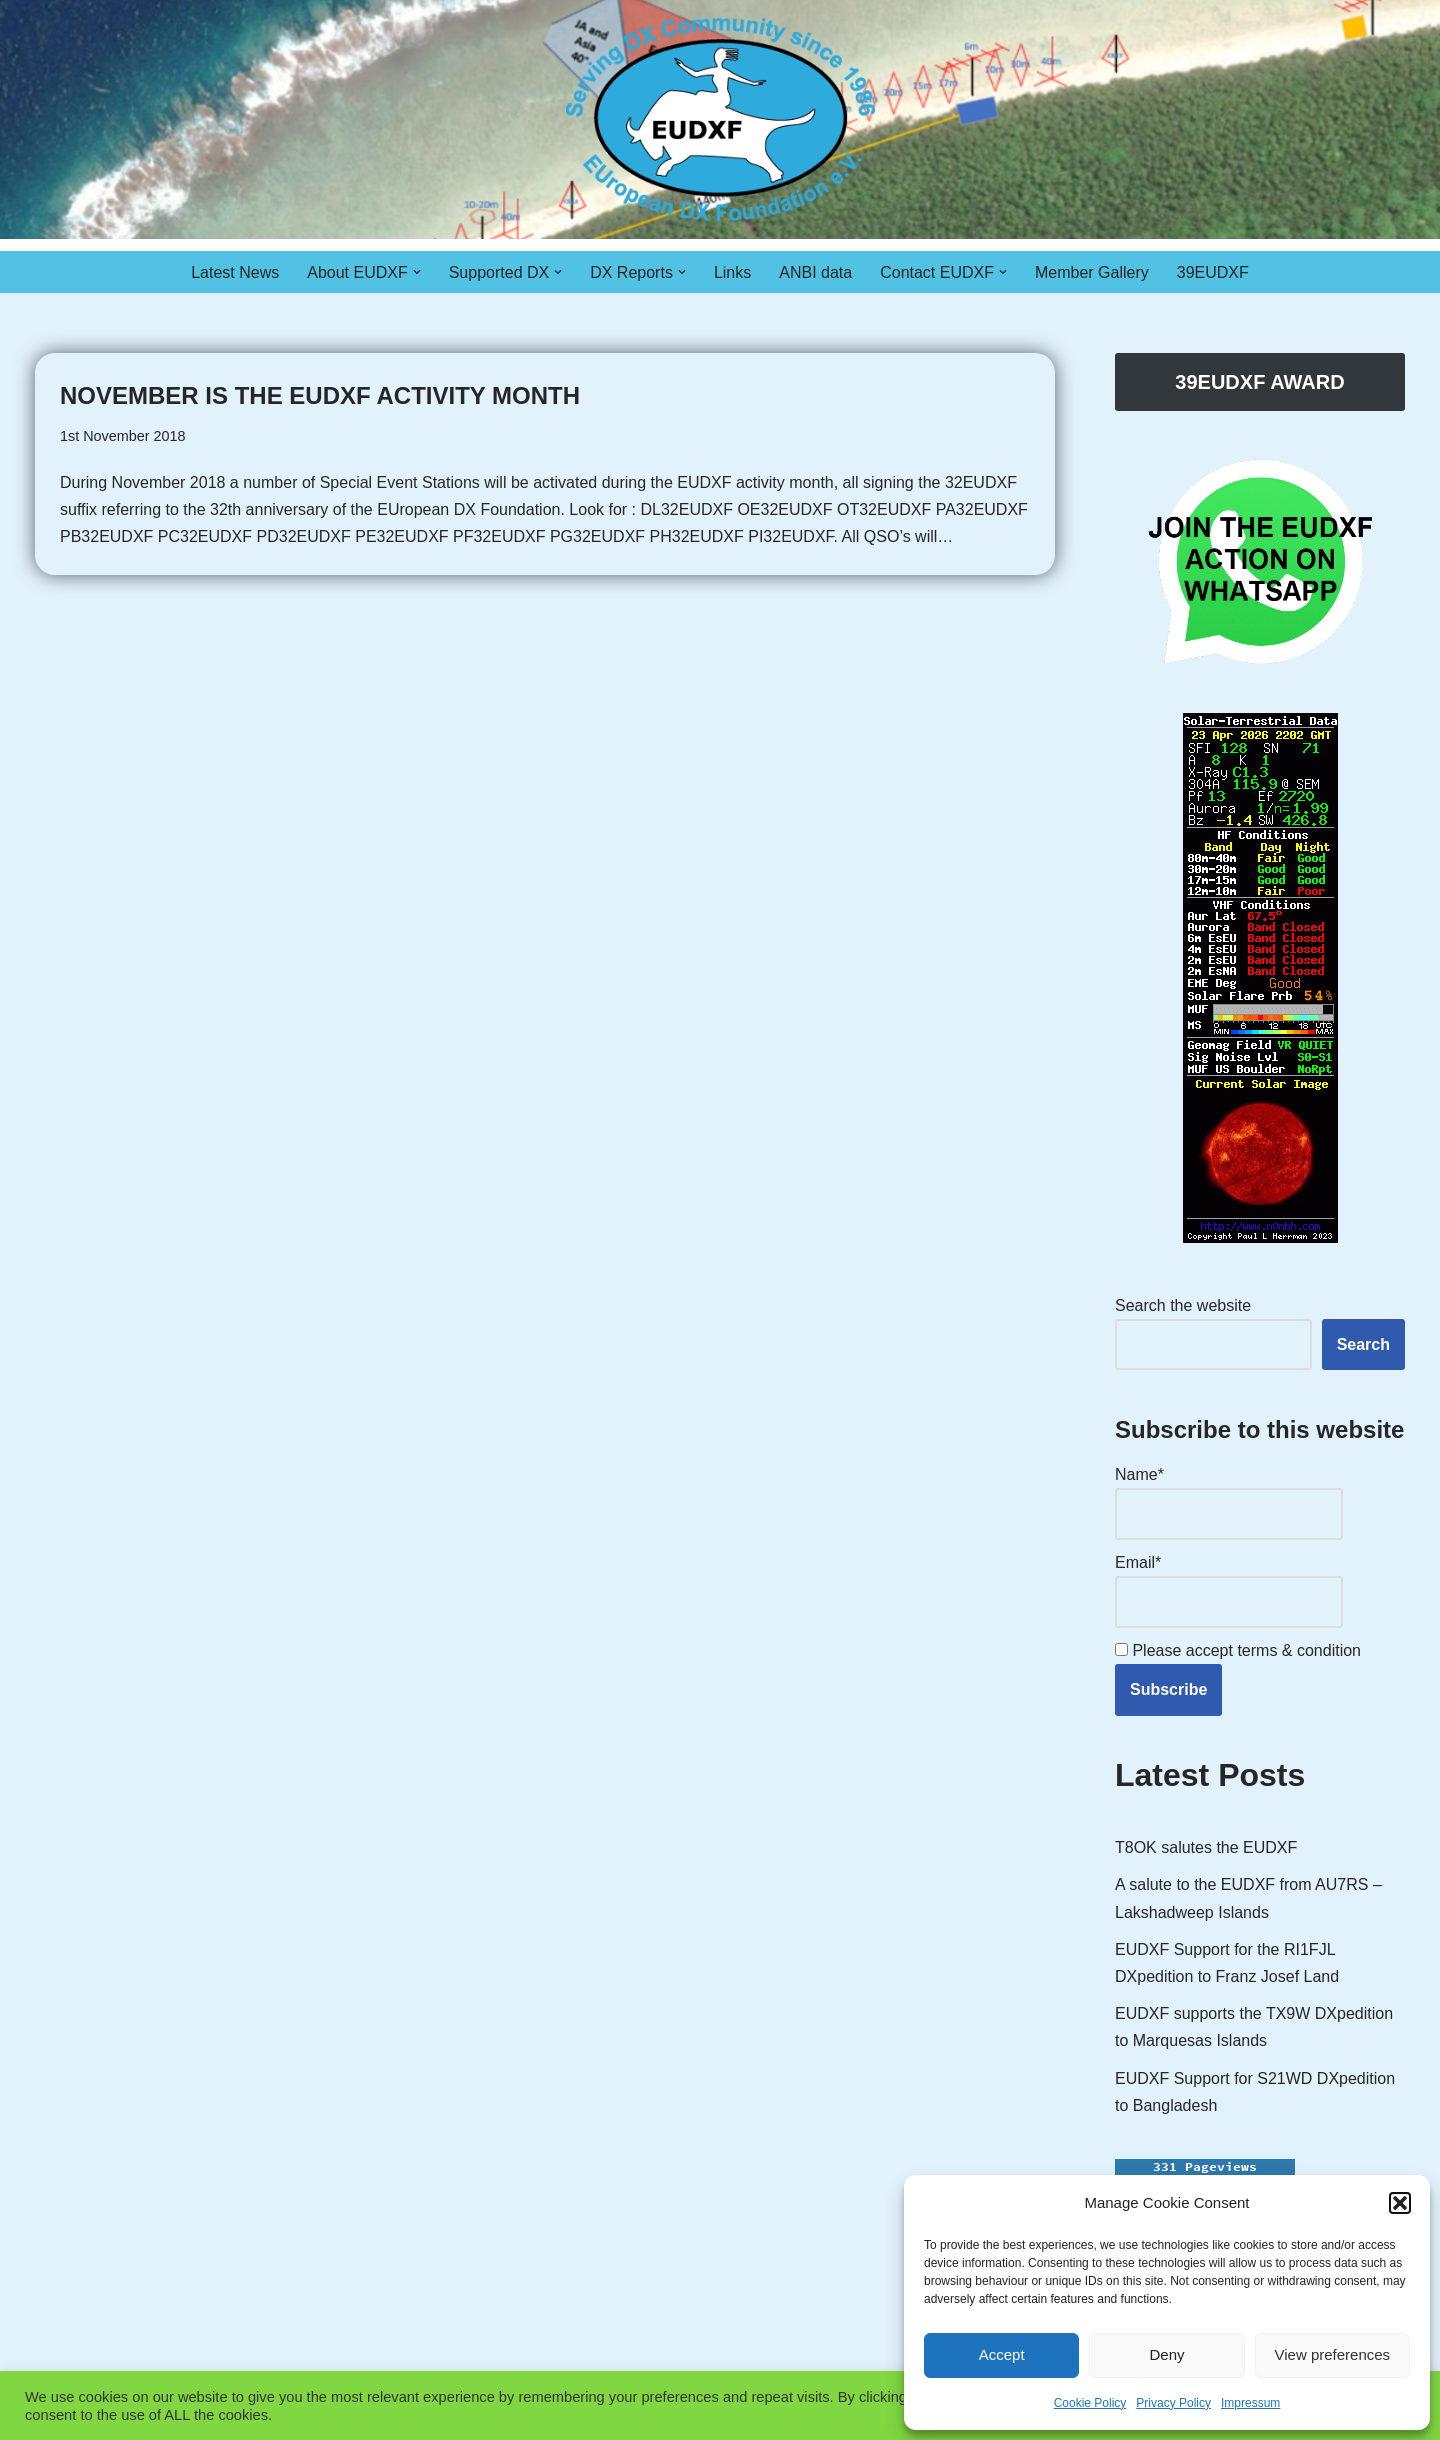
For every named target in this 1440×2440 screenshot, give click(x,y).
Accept (1002, 2354)
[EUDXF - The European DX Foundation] (720, 119)
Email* (1229, 1590)
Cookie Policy (1090, 2403)
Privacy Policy (1173, 2403)
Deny (1166, 2354)
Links (732, 272)
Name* (1229, 1502)
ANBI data (815, 272)
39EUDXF (1213, 272)
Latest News (235, 272)
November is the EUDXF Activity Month (320, 395)
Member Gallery (1092, 272)
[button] (1400, 2203)
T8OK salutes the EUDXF (1206, 1847)
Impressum (1250, 2403)
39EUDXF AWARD (1259, 382)
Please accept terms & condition (1238, 1650)
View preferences (1333, 2354)
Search (1363, 1344)
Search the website (1183, 1305)
